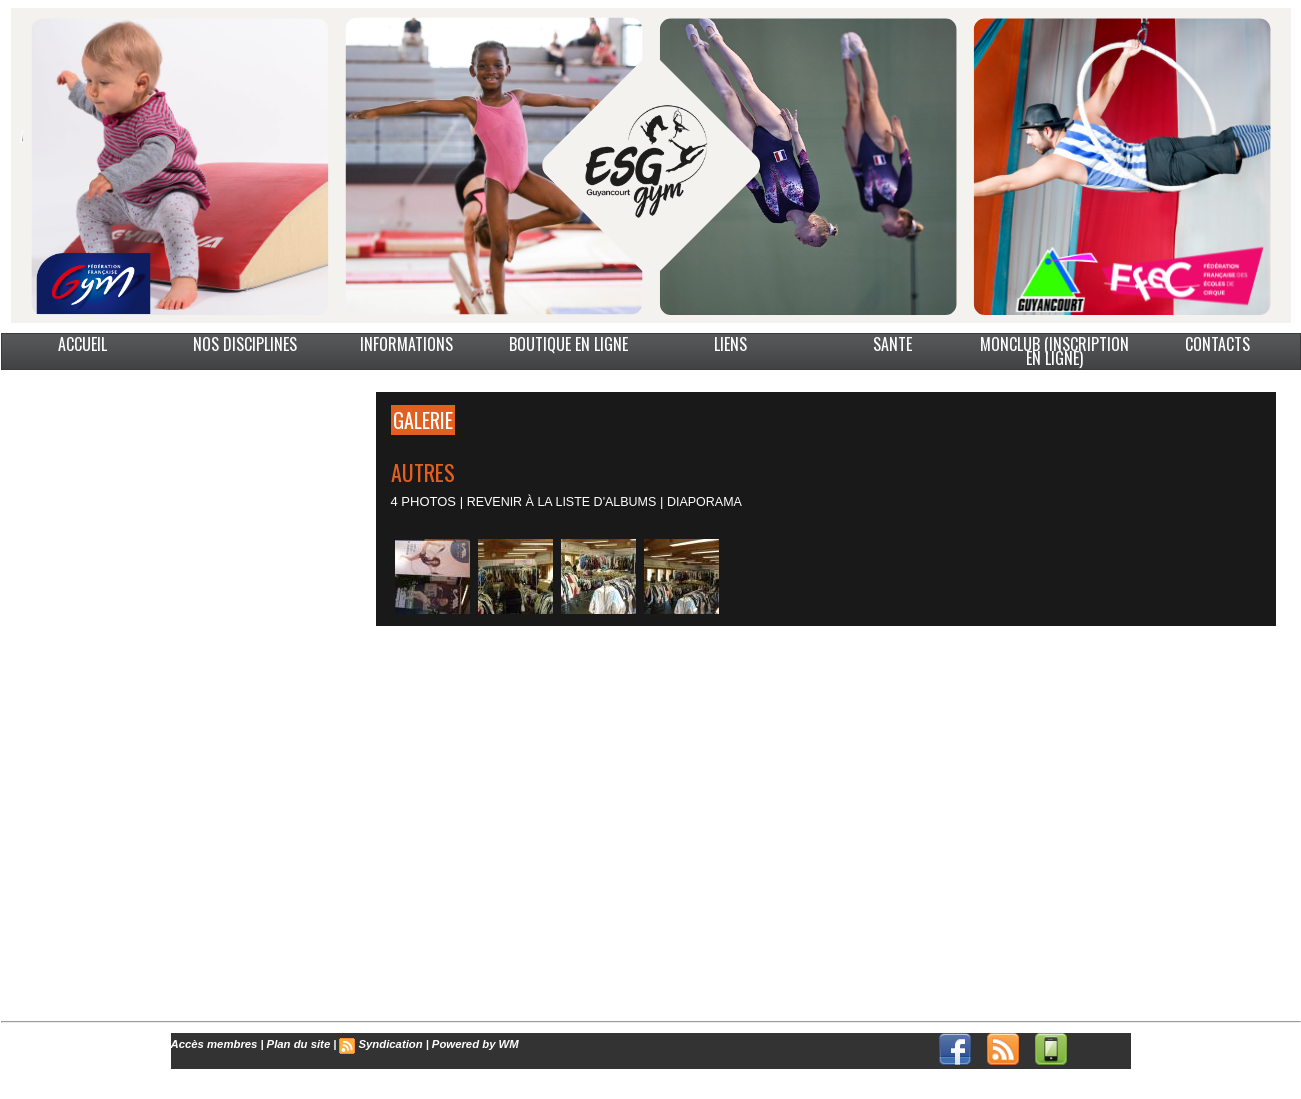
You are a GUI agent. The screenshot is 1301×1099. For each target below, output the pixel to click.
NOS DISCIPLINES (245, 344)
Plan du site (295, 1044)
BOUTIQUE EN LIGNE (568, 344)
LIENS (730, 344)
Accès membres (213, 1044)
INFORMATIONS (406, 344)
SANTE (892, 344)
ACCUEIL (82, 344)
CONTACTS (1217, 344)
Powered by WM (468, 1044)
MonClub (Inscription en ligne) (1054, 351)
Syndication (385, 1044)
